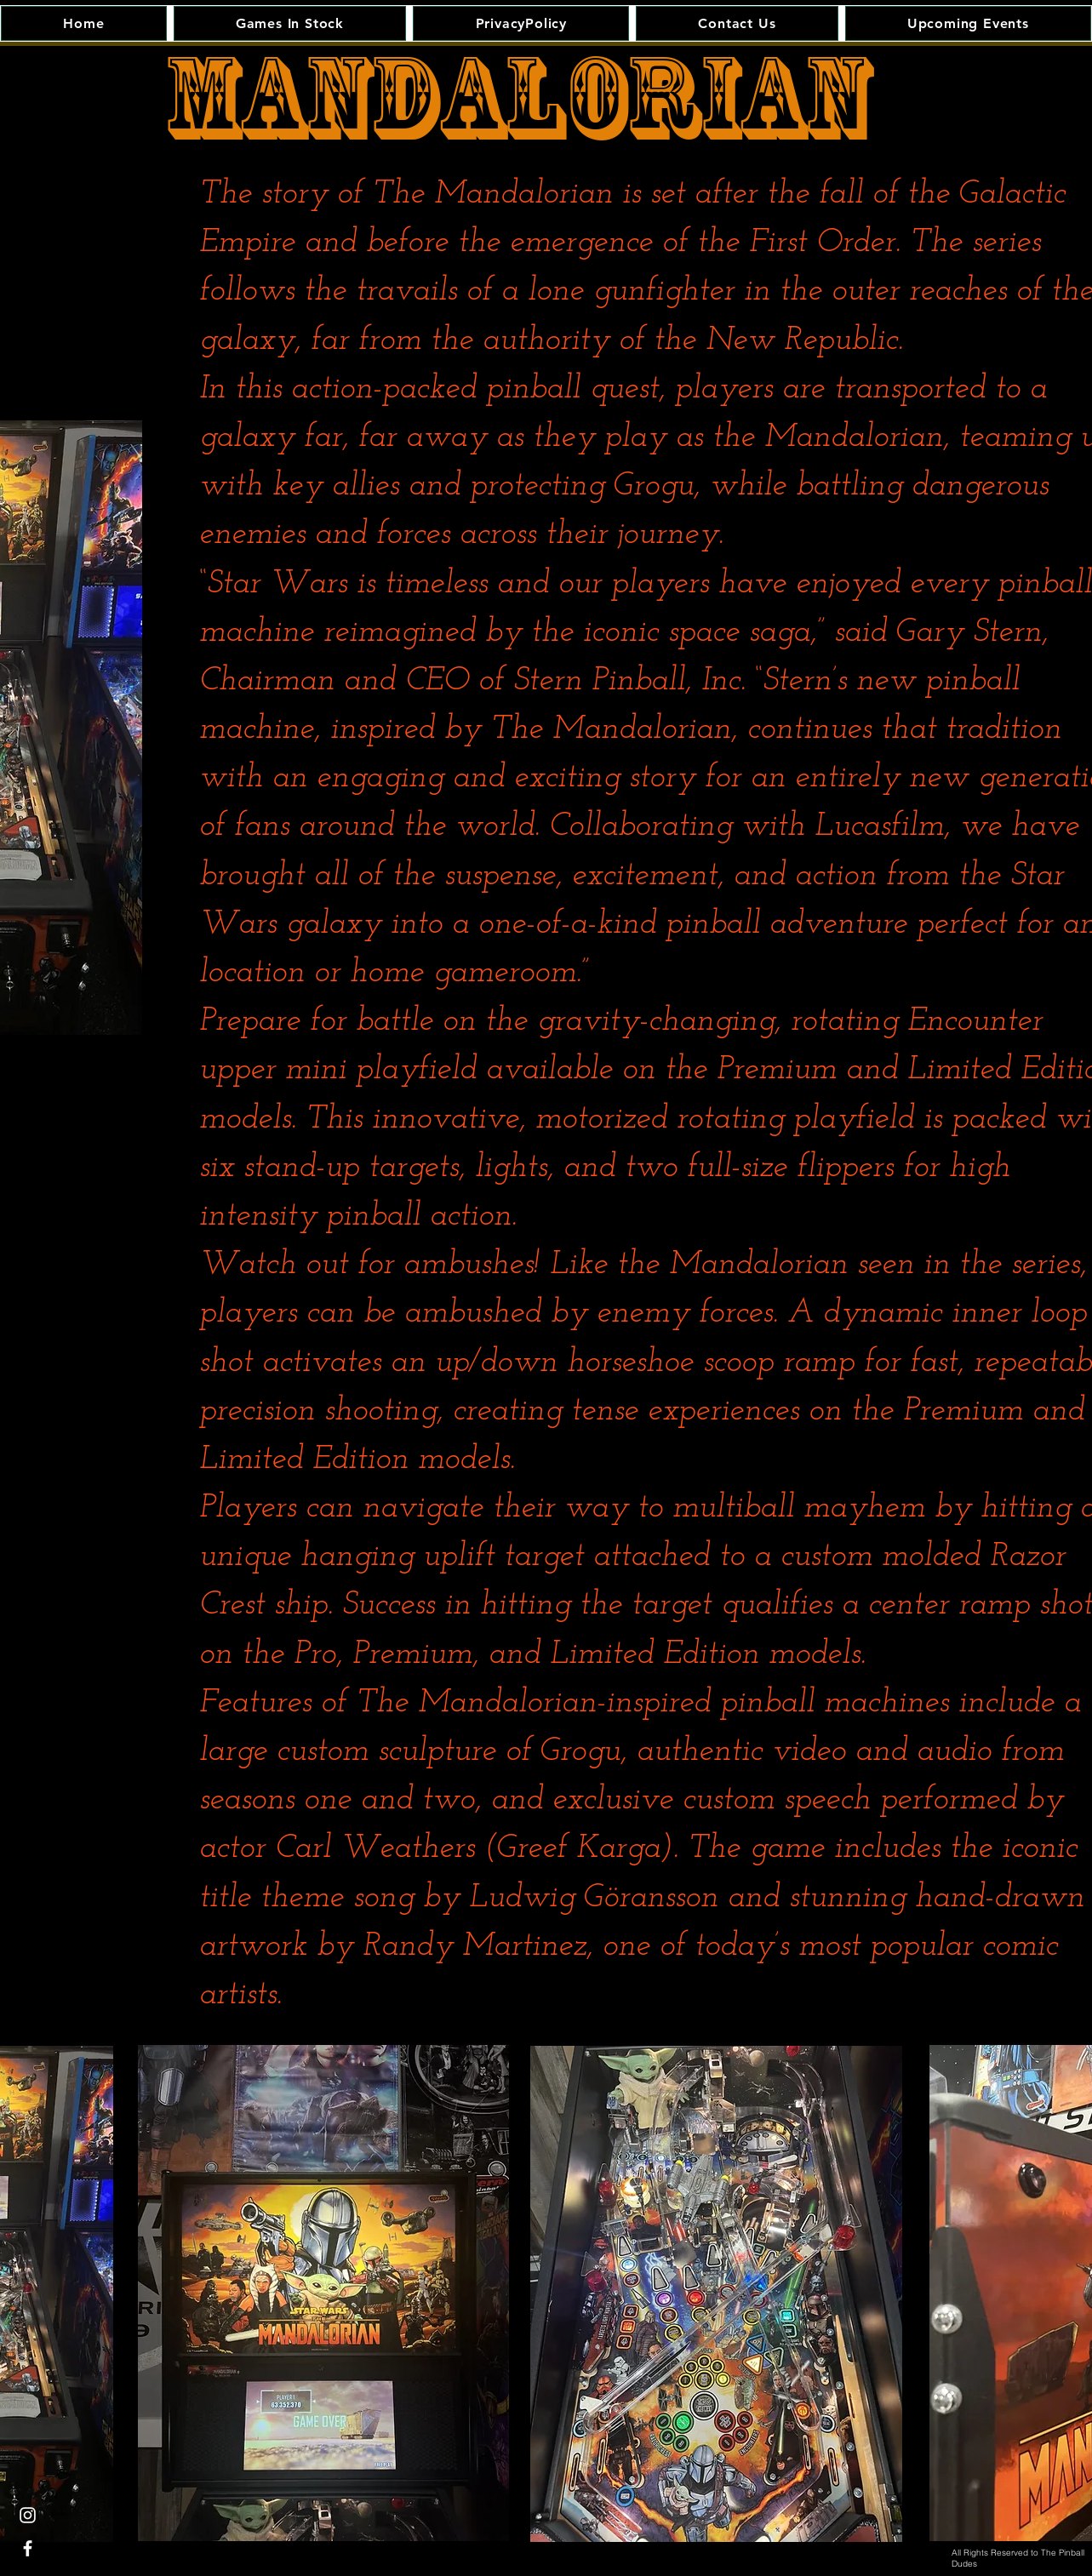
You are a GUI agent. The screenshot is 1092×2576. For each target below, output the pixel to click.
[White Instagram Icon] (27, 2515)
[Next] (106, 727)
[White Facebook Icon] (27, 2548)
